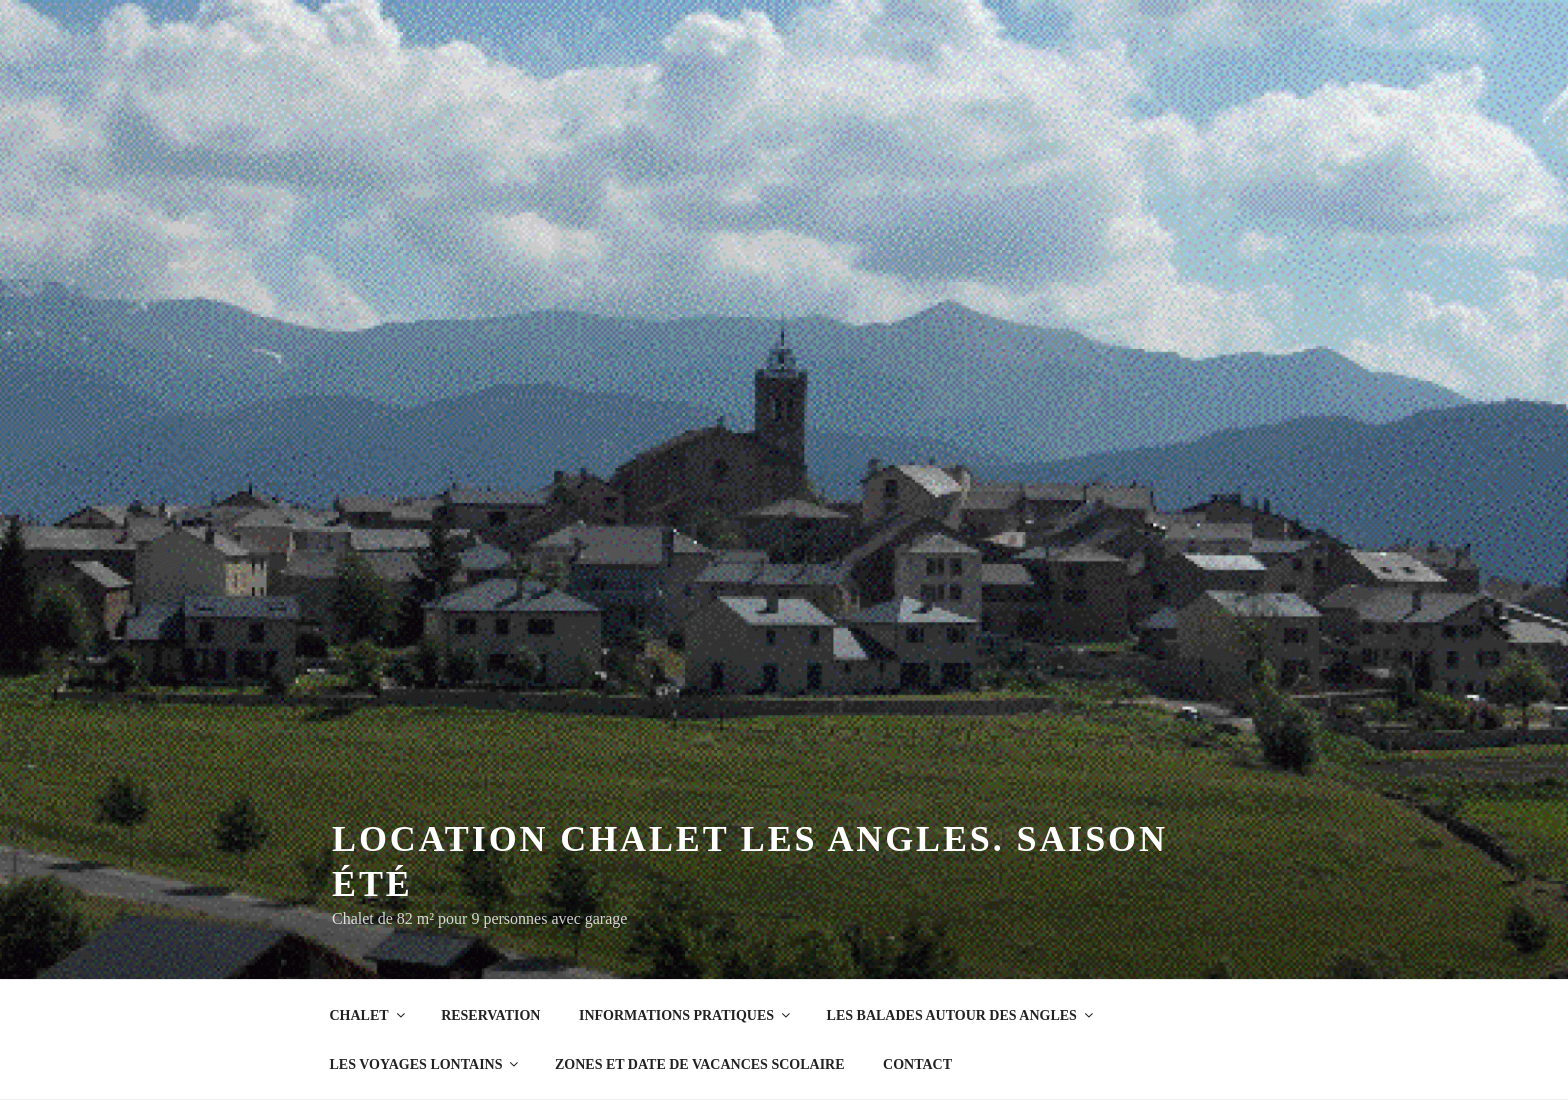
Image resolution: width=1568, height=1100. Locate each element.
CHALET (369, 1015)
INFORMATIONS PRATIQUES (686, 1015)
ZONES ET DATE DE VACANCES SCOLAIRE (700, 1064)
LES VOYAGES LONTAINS (426, 1064)
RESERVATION (490, 1015)
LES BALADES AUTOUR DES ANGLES (961, 1015)
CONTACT (917, 1064)
